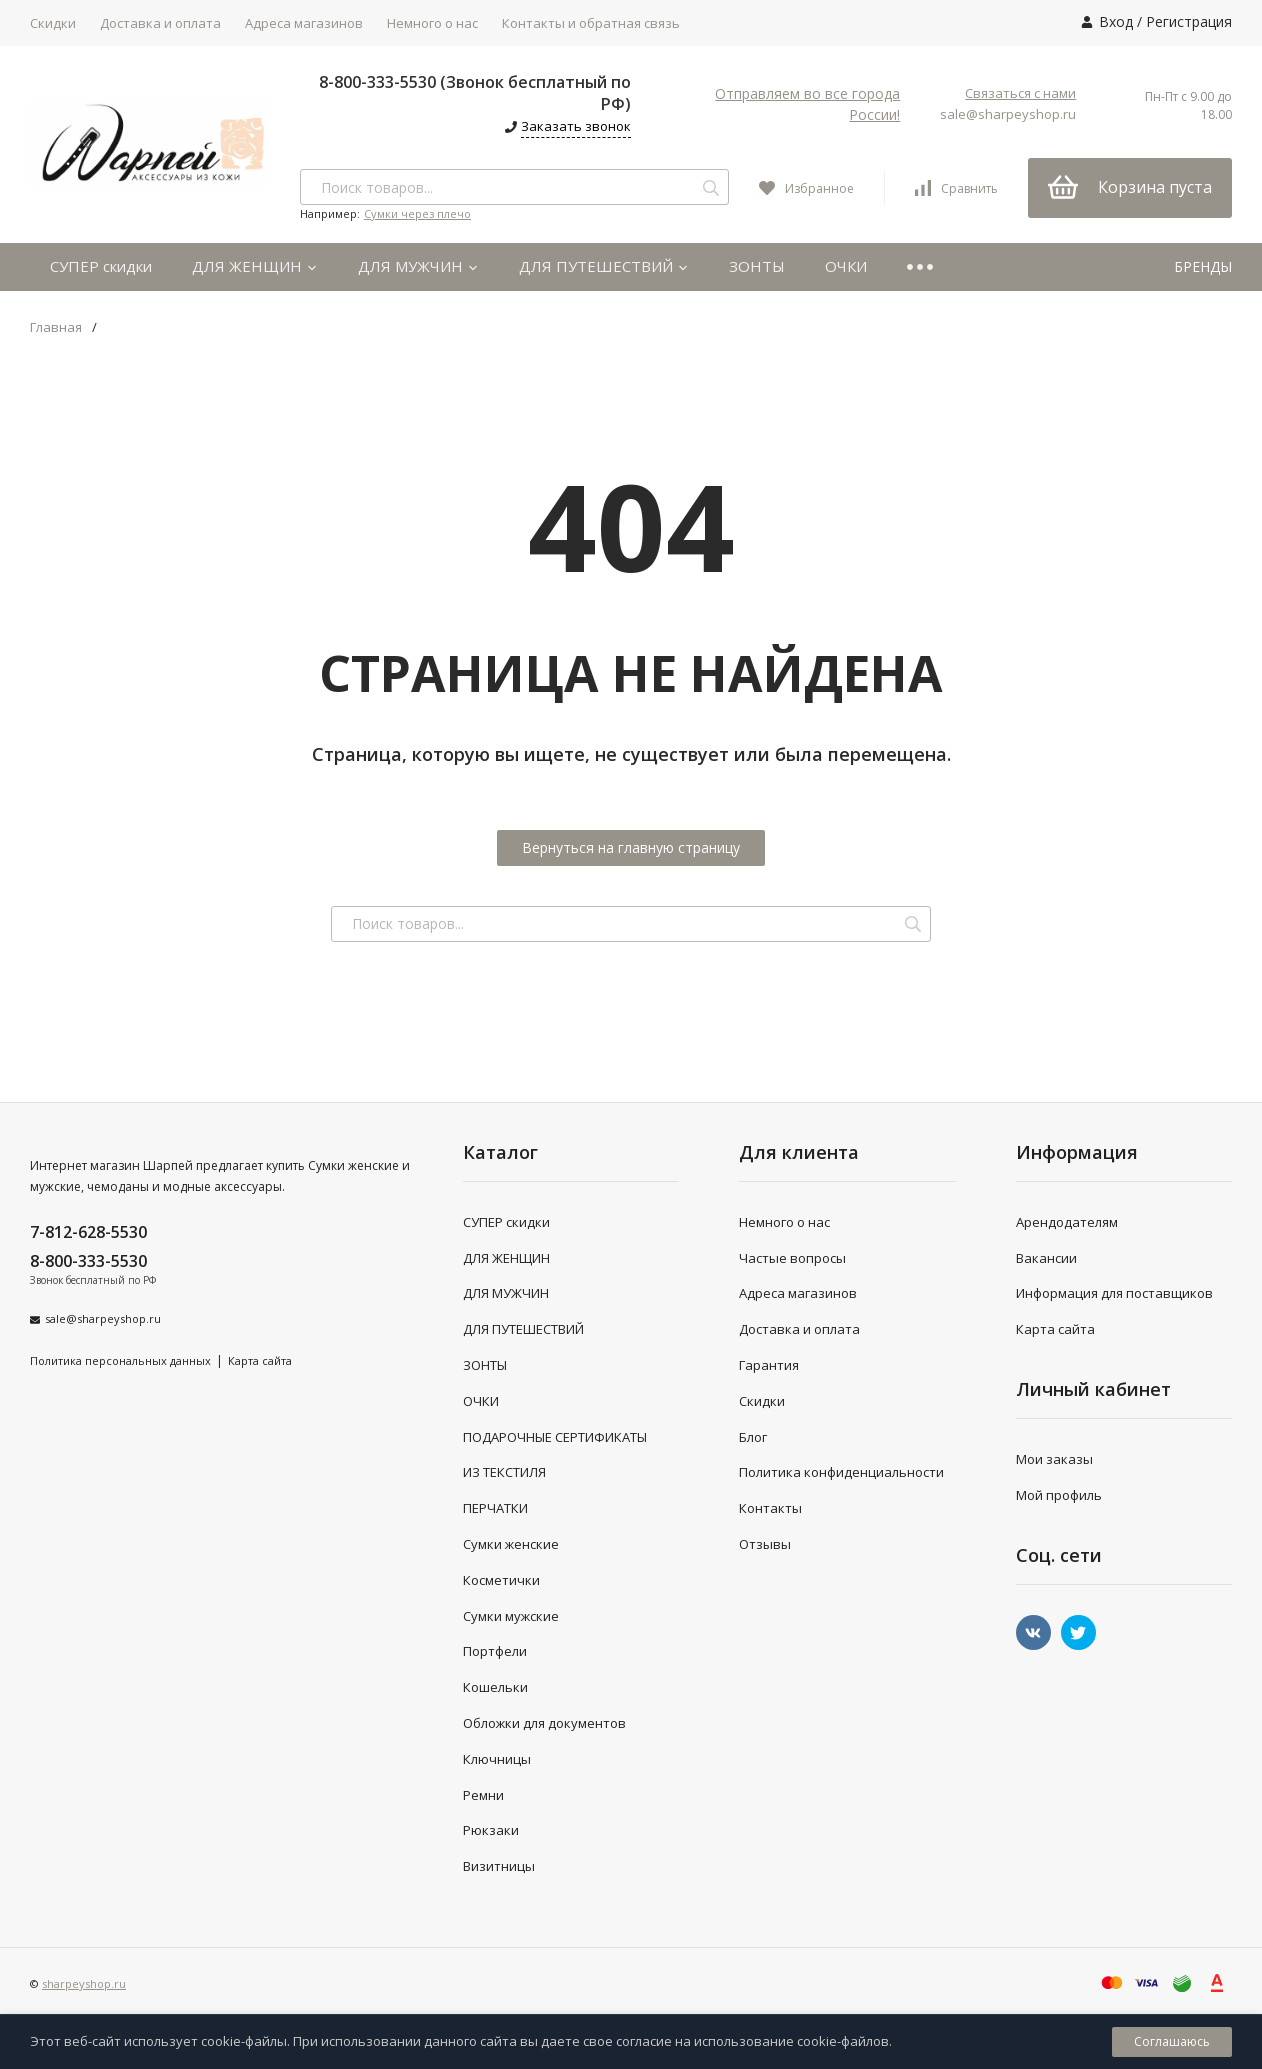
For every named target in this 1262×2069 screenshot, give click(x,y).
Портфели (495, 1651)
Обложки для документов (544, 1723)
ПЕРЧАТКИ (495, 1508)
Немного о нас (432, 23)
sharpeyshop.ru (84, 1983)
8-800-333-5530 (88, 1261)
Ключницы (497, 1759)
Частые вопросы (792, 1258)
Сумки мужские (511, 1616)
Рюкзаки (491, 1830)
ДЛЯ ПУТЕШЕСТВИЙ (604, 266)
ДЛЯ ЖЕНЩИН (255, 266)
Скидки (53, 23)
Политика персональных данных (120, 1360)
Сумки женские (511, 1544)
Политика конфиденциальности (841, 1472)
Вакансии (1046, 1258)
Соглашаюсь (1172, 2041)
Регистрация (1189, 21)
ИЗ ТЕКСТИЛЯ (504, 1472)
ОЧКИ (846, 266)
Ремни (483, 1795)
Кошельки (495, 1687)
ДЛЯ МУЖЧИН (418, 266)
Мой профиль (1059, 1495)
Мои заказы (1054, 1459)
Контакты (770, 1508)
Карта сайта (260, 1360)
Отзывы (765, 1544)
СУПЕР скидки (101, 266)
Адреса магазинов (304, 23)
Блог (753, 1437)
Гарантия (769, 1365)
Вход (1116, 21)
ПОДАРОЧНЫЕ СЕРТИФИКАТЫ (555, 1437)
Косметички (501, 1580)
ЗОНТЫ (757, 266)
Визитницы (499, 1866)
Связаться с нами (1020, 93)
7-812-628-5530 (88, 1232)
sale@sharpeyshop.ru (1008, 114)
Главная (56, 327)
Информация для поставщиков (1114, 1293)
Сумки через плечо (417, 213)
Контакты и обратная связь (591, 23)
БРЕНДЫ (1203, 266)
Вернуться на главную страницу (631, 847)
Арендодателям (1067, 1222)
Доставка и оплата (160, 23)
